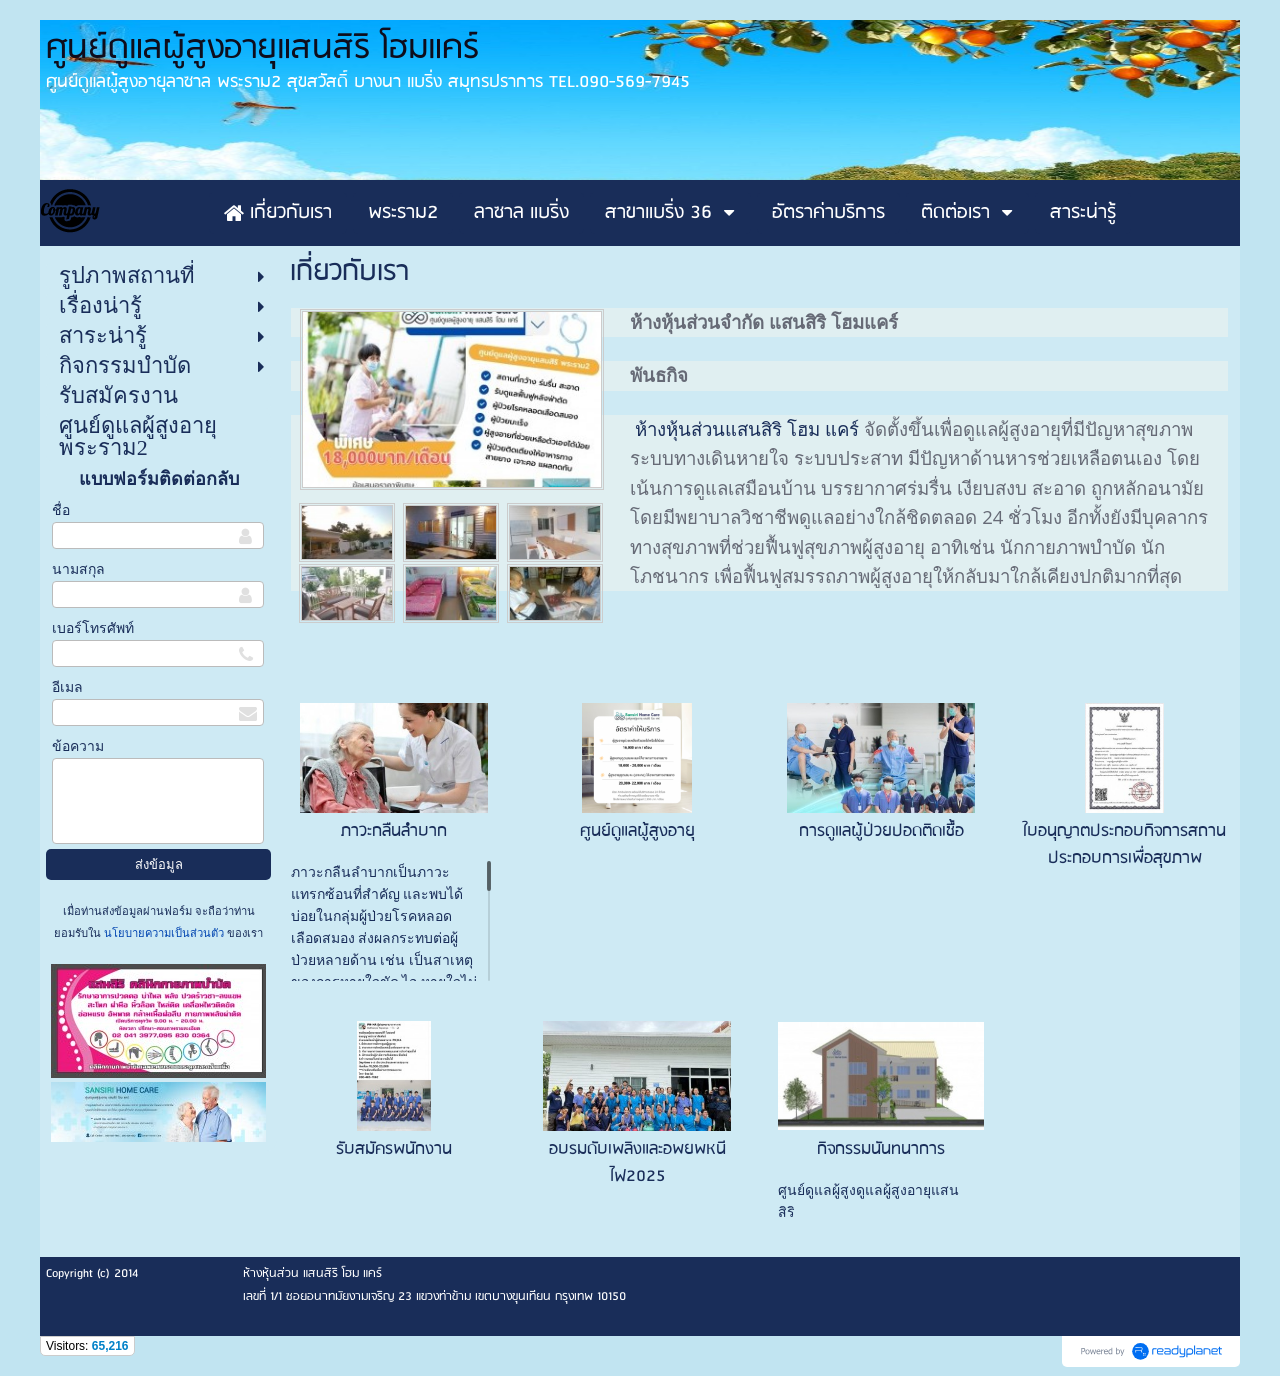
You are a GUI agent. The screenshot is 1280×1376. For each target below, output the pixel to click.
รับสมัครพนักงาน (394, 1149)
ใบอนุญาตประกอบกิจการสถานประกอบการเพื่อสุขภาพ (1124, 845)
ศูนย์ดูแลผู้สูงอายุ (637, 831)
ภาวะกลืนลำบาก (394, 831)
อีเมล (67, 687)
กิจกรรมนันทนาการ (881, 1149)
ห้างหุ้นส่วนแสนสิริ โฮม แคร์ (749, 428)
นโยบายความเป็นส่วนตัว (164, 933)
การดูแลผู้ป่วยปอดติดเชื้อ (881, 831)
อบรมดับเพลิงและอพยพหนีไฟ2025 (637, 1163)
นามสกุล (78, 569)
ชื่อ (61, 510)
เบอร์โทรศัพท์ (93, 628)
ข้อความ (78, 746)
